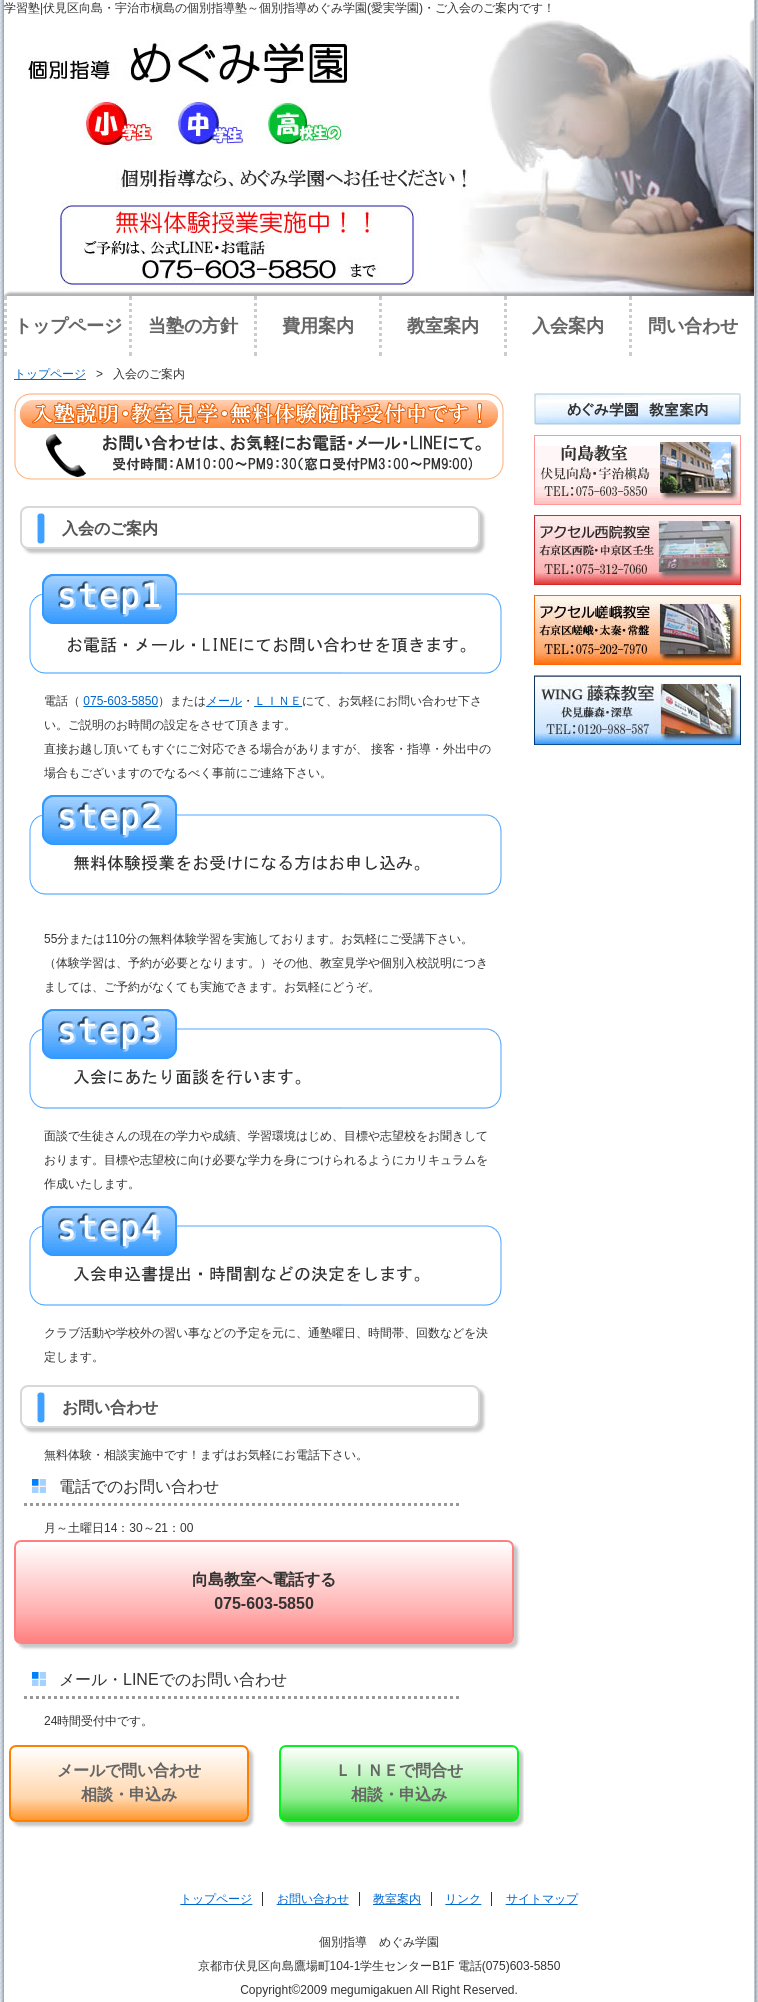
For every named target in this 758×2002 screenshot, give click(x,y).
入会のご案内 (149, 374)
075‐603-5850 (120, 701)
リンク (463, 1899)
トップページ (68, 326)
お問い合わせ (313, 1899)
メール (224, 701)
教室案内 (443, 326)
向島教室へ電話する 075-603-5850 (264, 1591)
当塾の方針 (193, 326)
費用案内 (318, 326)
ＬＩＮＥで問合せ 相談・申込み (399, 1782)
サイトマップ (542, 1899)
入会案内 (568, 326)
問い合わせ (693, 326)
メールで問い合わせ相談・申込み (129, 1782)
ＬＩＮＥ (278, 701)
